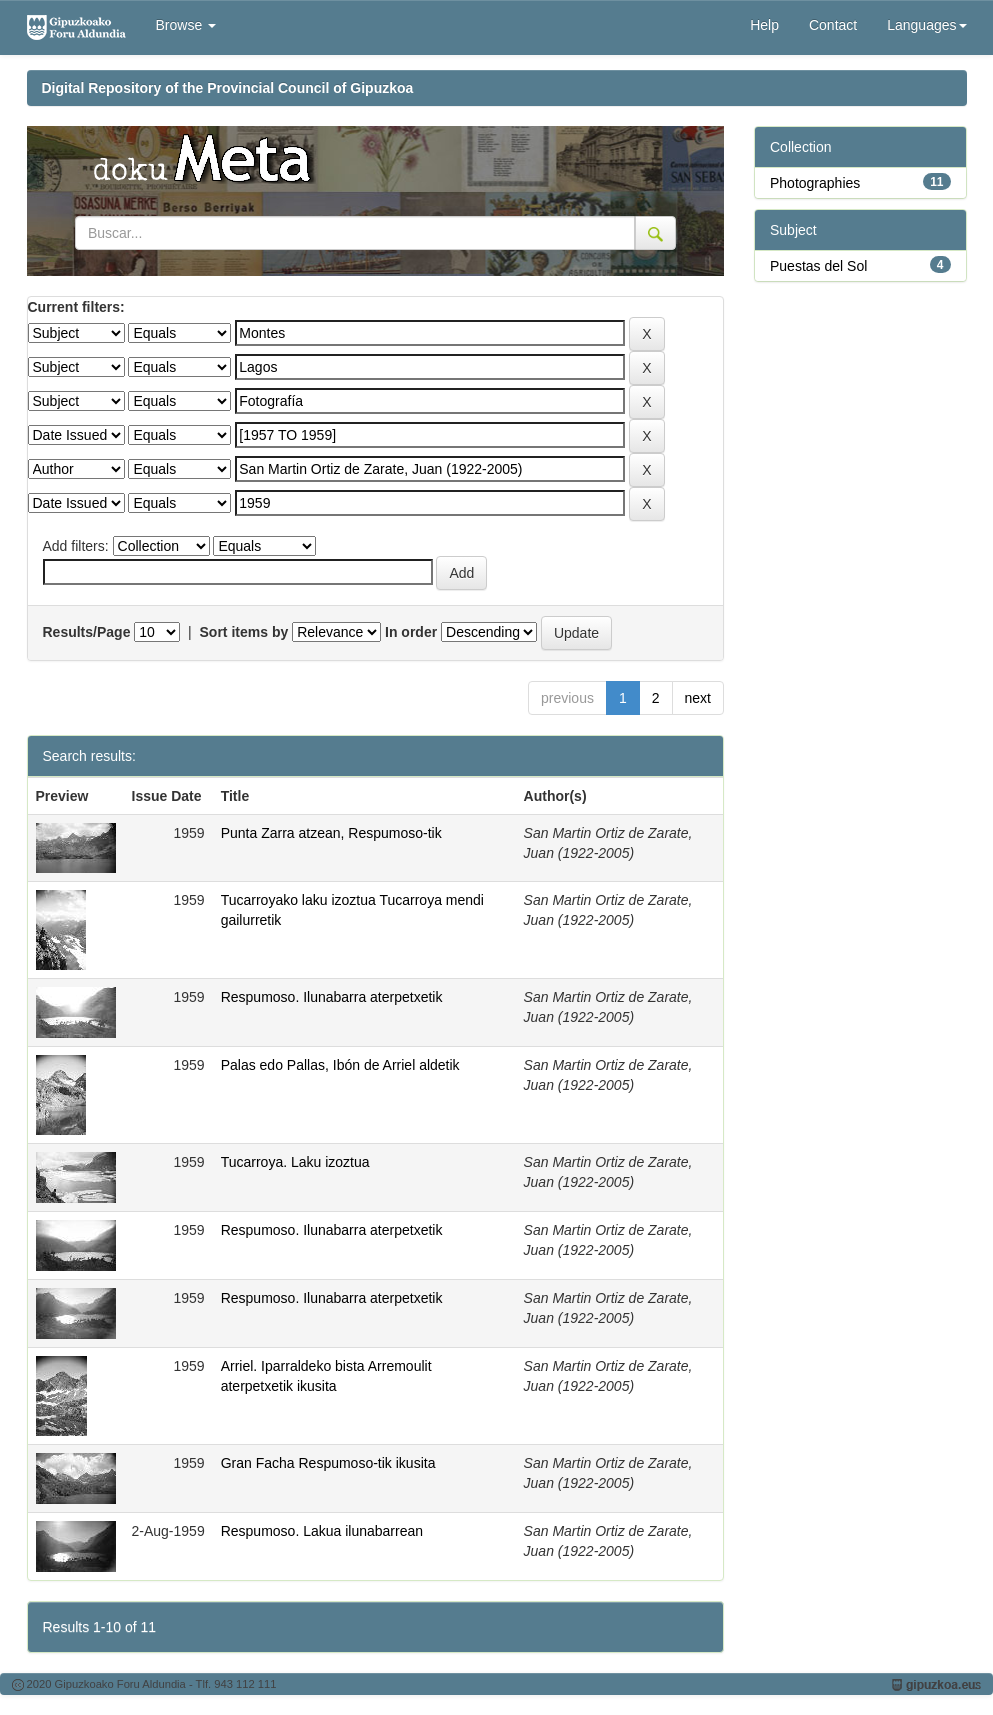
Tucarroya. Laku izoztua (295, 1162)
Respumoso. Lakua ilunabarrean (322, 1531)
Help (764, 25)
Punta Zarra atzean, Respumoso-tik (331, 833)
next (698, 698)
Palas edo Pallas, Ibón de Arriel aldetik (340, 1065)
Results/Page (87, 632)
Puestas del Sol (818, 266)
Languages (926, 25)
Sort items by (244, 632)
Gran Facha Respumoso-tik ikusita (328, 1463)
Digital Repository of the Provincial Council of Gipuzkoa (228, 88)
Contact (833, 25)
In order (411, 632)
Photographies (815, 183)
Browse (186, 25)
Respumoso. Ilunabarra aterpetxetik (332, 997)
